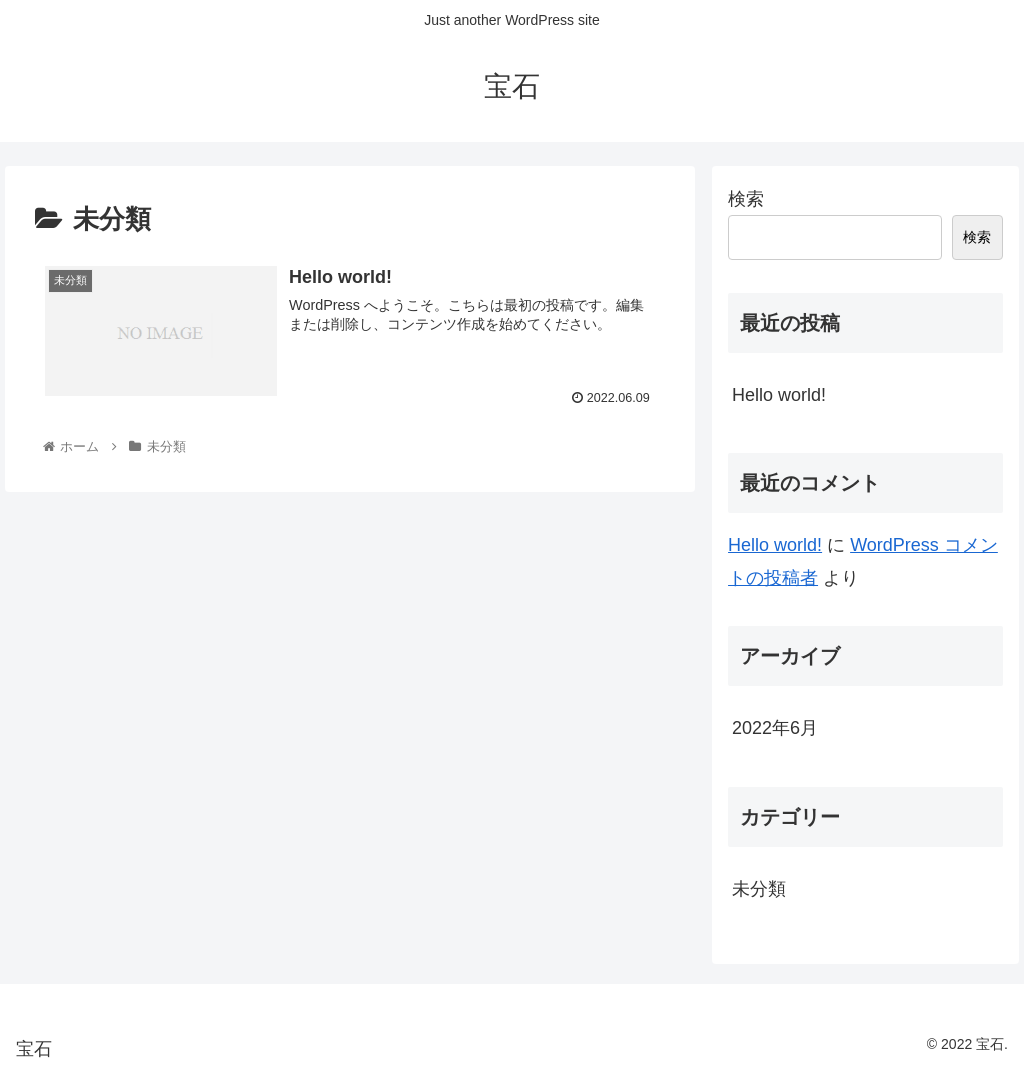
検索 (746, 199)
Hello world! (779, 395)
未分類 (759, 889)
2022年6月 (775, 728)
